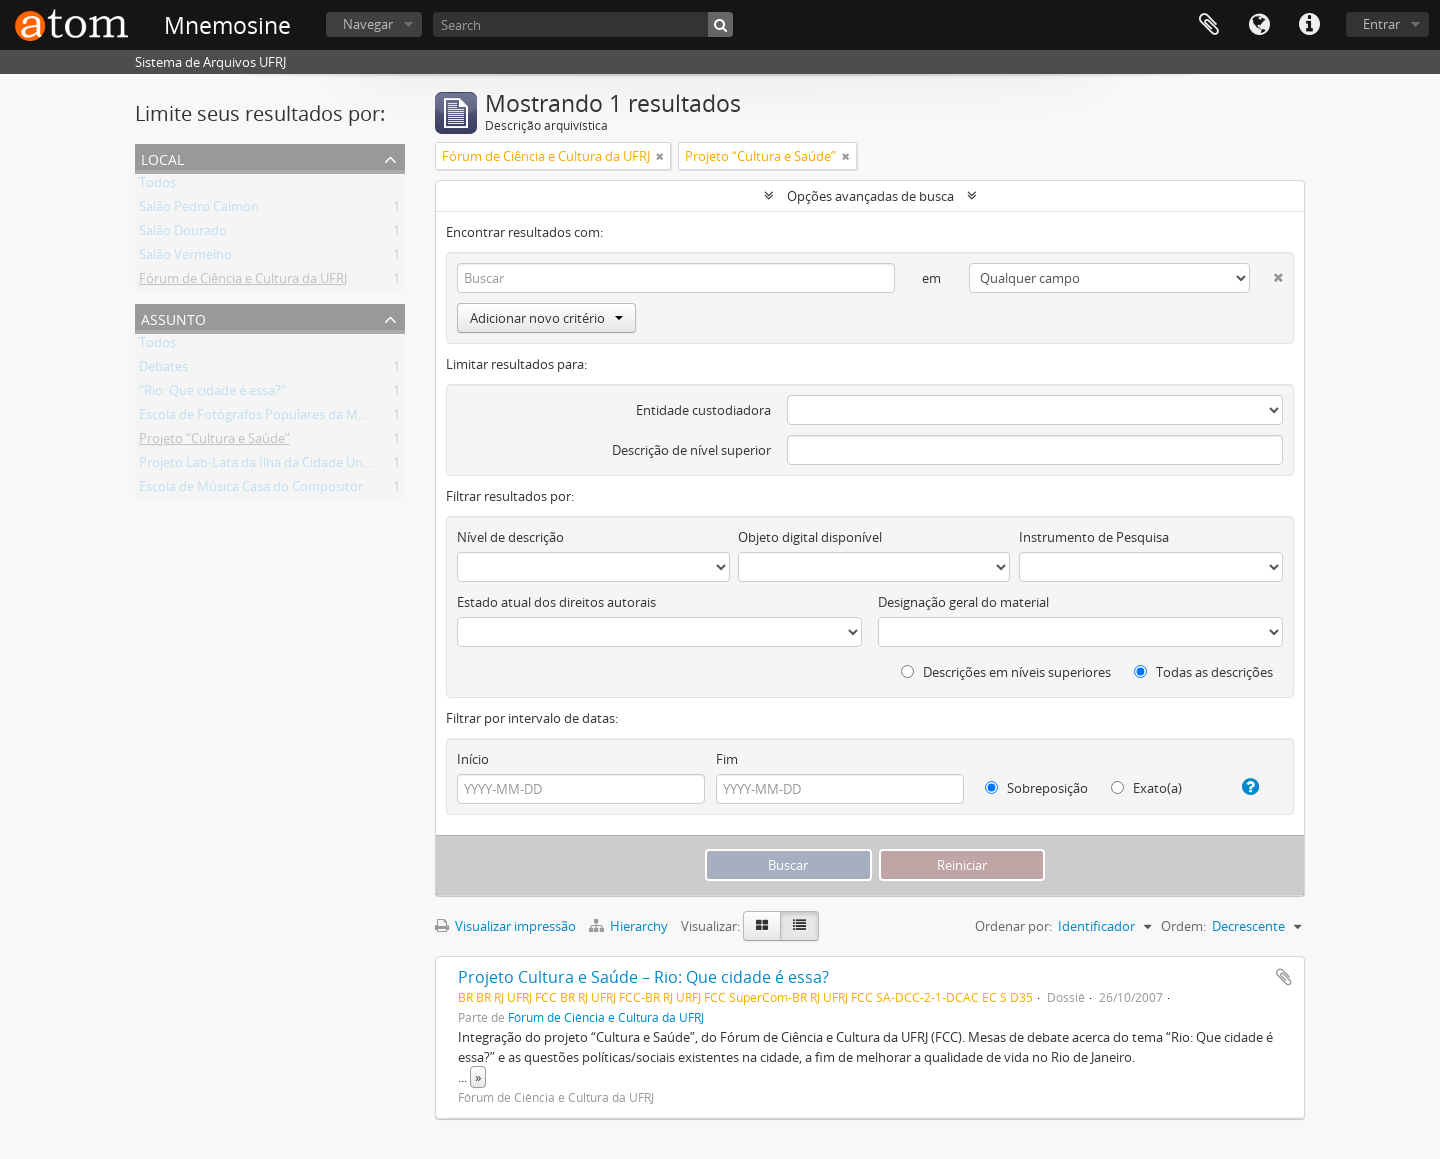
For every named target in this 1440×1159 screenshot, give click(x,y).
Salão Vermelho (185, 258)
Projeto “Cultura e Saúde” (214, 442)
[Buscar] (720, 24)
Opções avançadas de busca (870, 196)
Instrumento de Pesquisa (1094, 537)
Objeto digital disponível (810, 537)
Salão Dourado (183, 234)
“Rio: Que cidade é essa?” (212, 394)
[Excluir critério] (1266, 273)
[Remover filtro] (660, 156)
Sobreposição (1036, 788)
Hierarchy (630, 926)
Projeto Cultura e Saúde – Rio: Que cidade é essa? (643, 977)
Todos (157, 186)
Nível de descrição (510, 537)
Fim (727, 759)
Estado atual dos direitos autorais (556, 602)
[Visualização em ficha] (762, 926)
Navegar (368, 24)
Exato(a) (1146, 788)
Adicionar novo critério (546, 318)
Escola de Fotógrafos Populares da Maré (258, 418)
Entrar (1381, 24)
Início (473, 759)
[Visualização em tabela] (799, 926)
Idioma (1259, 25)
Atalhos (1309, 25)
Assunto (173, 317)
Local (162, 157)
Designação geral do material (963, 602)
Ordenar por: (1013, 926)
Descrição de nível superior (691, 450)
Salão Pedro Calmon (199, 210)
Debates (163, 370)
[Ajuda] (1242, 787)
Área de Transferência (1209, 25)
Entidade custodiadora (703, 410)
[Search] (583, 24)
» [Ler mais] (478, 1077)
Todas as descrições (1203, 672)
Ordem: (1183, 926)
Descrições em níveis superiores (1006, 672)
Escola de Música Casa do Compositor (251, 490)
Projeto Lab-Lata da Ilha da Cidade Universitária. (281, 466)
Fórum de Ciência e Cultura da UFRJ (243, 282)
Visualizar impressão (505, 926)
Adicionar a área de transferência (1284, 977)
